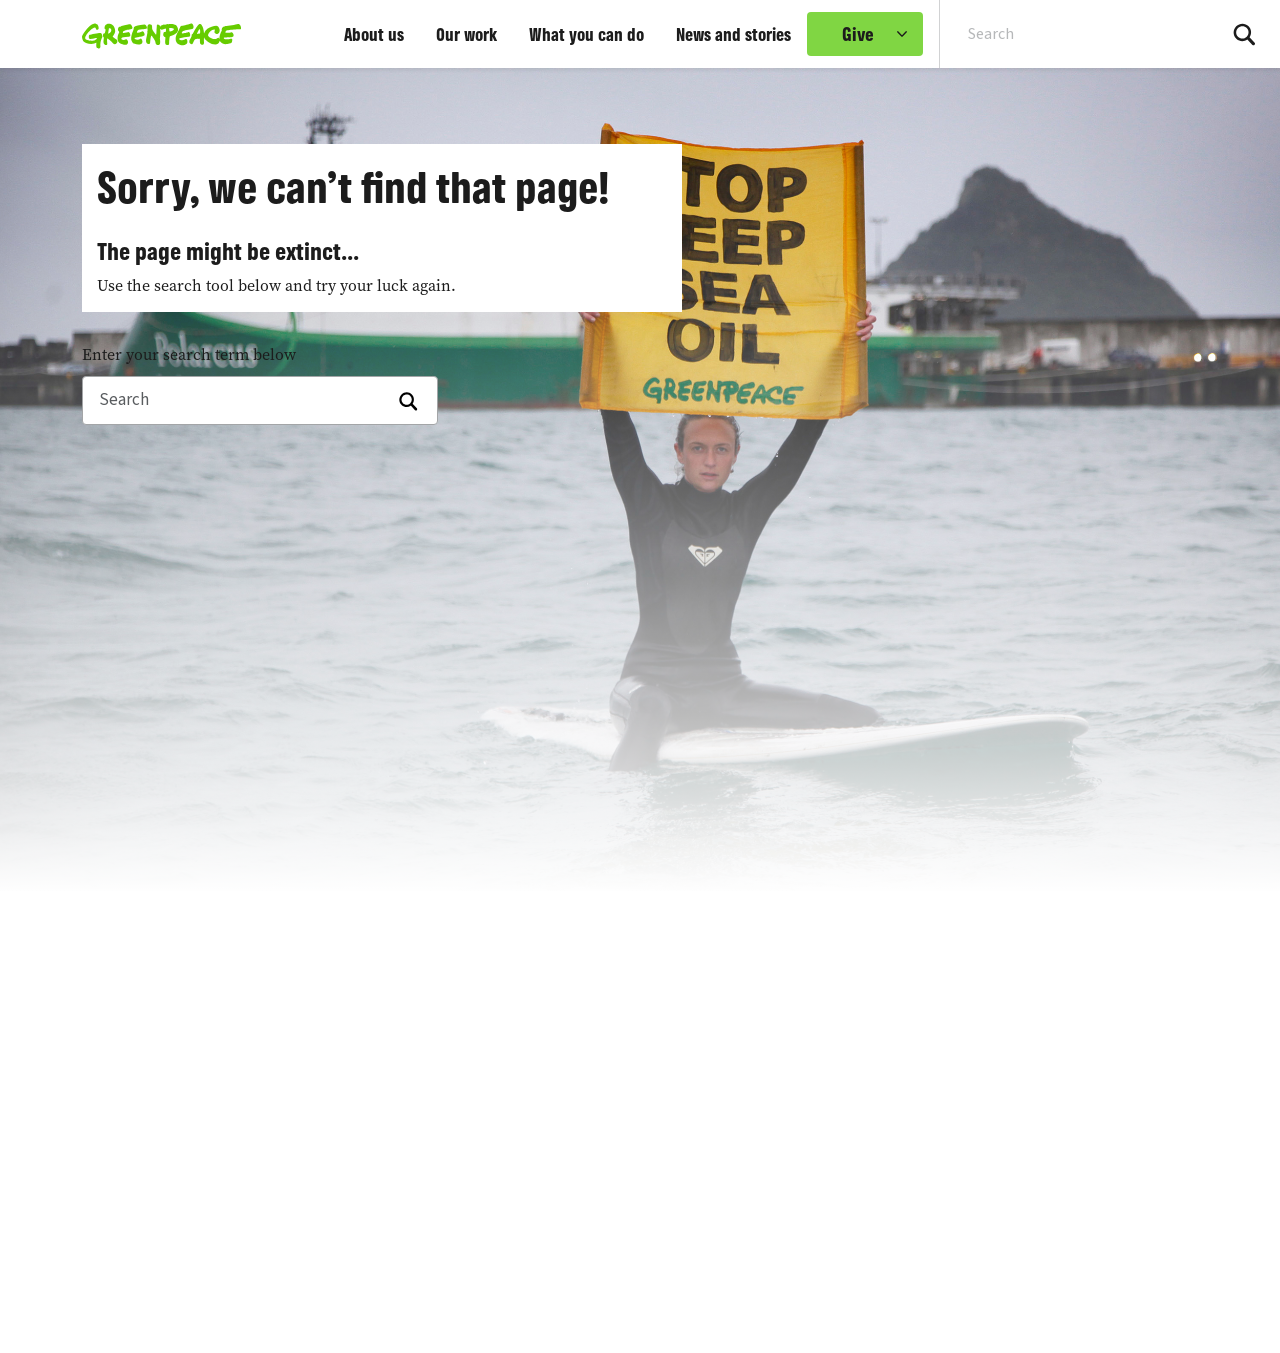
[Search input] (1065, 34)
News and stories (733, 34)
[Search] (260, 401)
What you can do (586, 34)
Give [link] (858, 34)
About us (374, 34)
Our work (466, 34)
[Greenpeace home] (155, 34)
